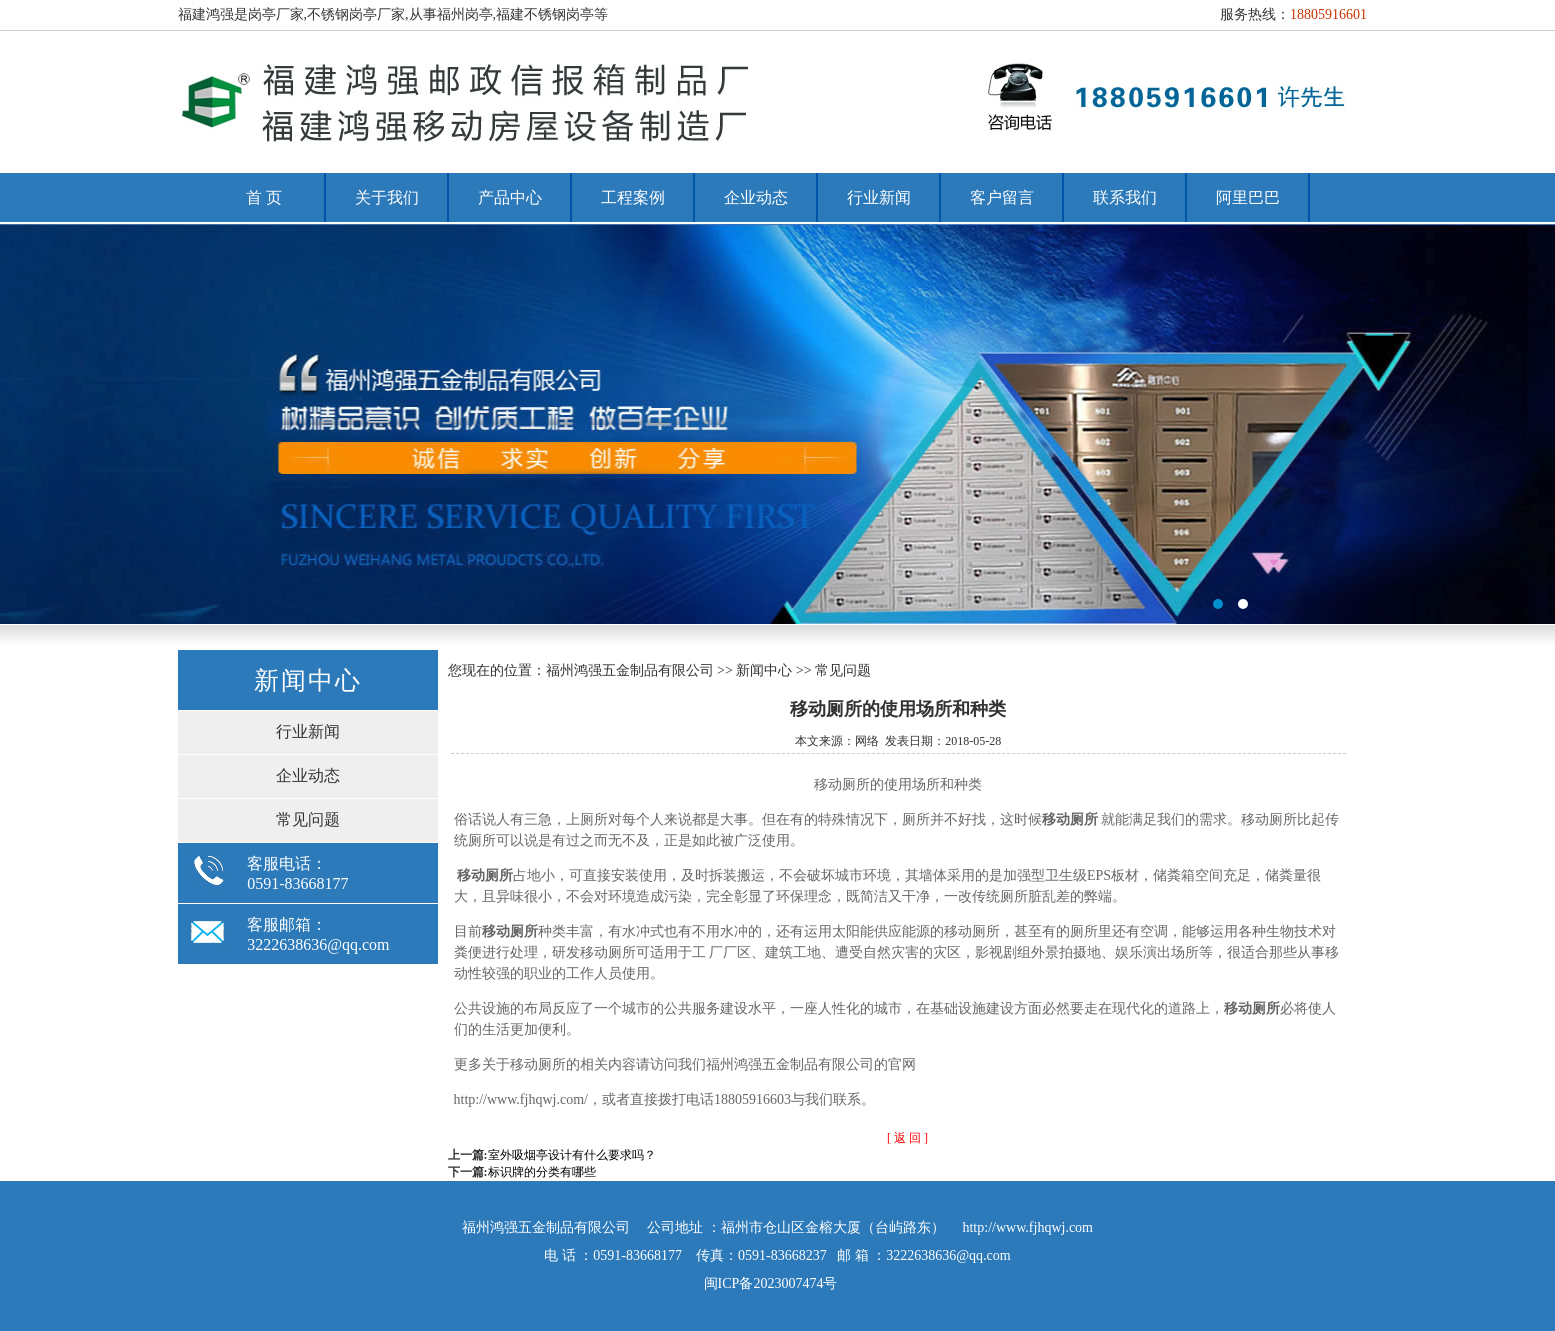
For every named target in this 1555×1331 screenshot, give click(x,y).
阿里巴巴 (1248, 197)
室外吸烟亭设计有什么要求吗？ (572, 1155)
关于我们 (387, 197)
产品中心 (510, 197)
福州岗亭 (777, 424)
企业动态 (756, 197)
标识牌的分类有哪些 (542, 1172)
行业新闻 (879, 197)
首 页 (264, 197)
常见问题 (308, 819)
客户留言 (1002, 197)
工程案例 (633, 197)
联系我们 (1125, 197)
